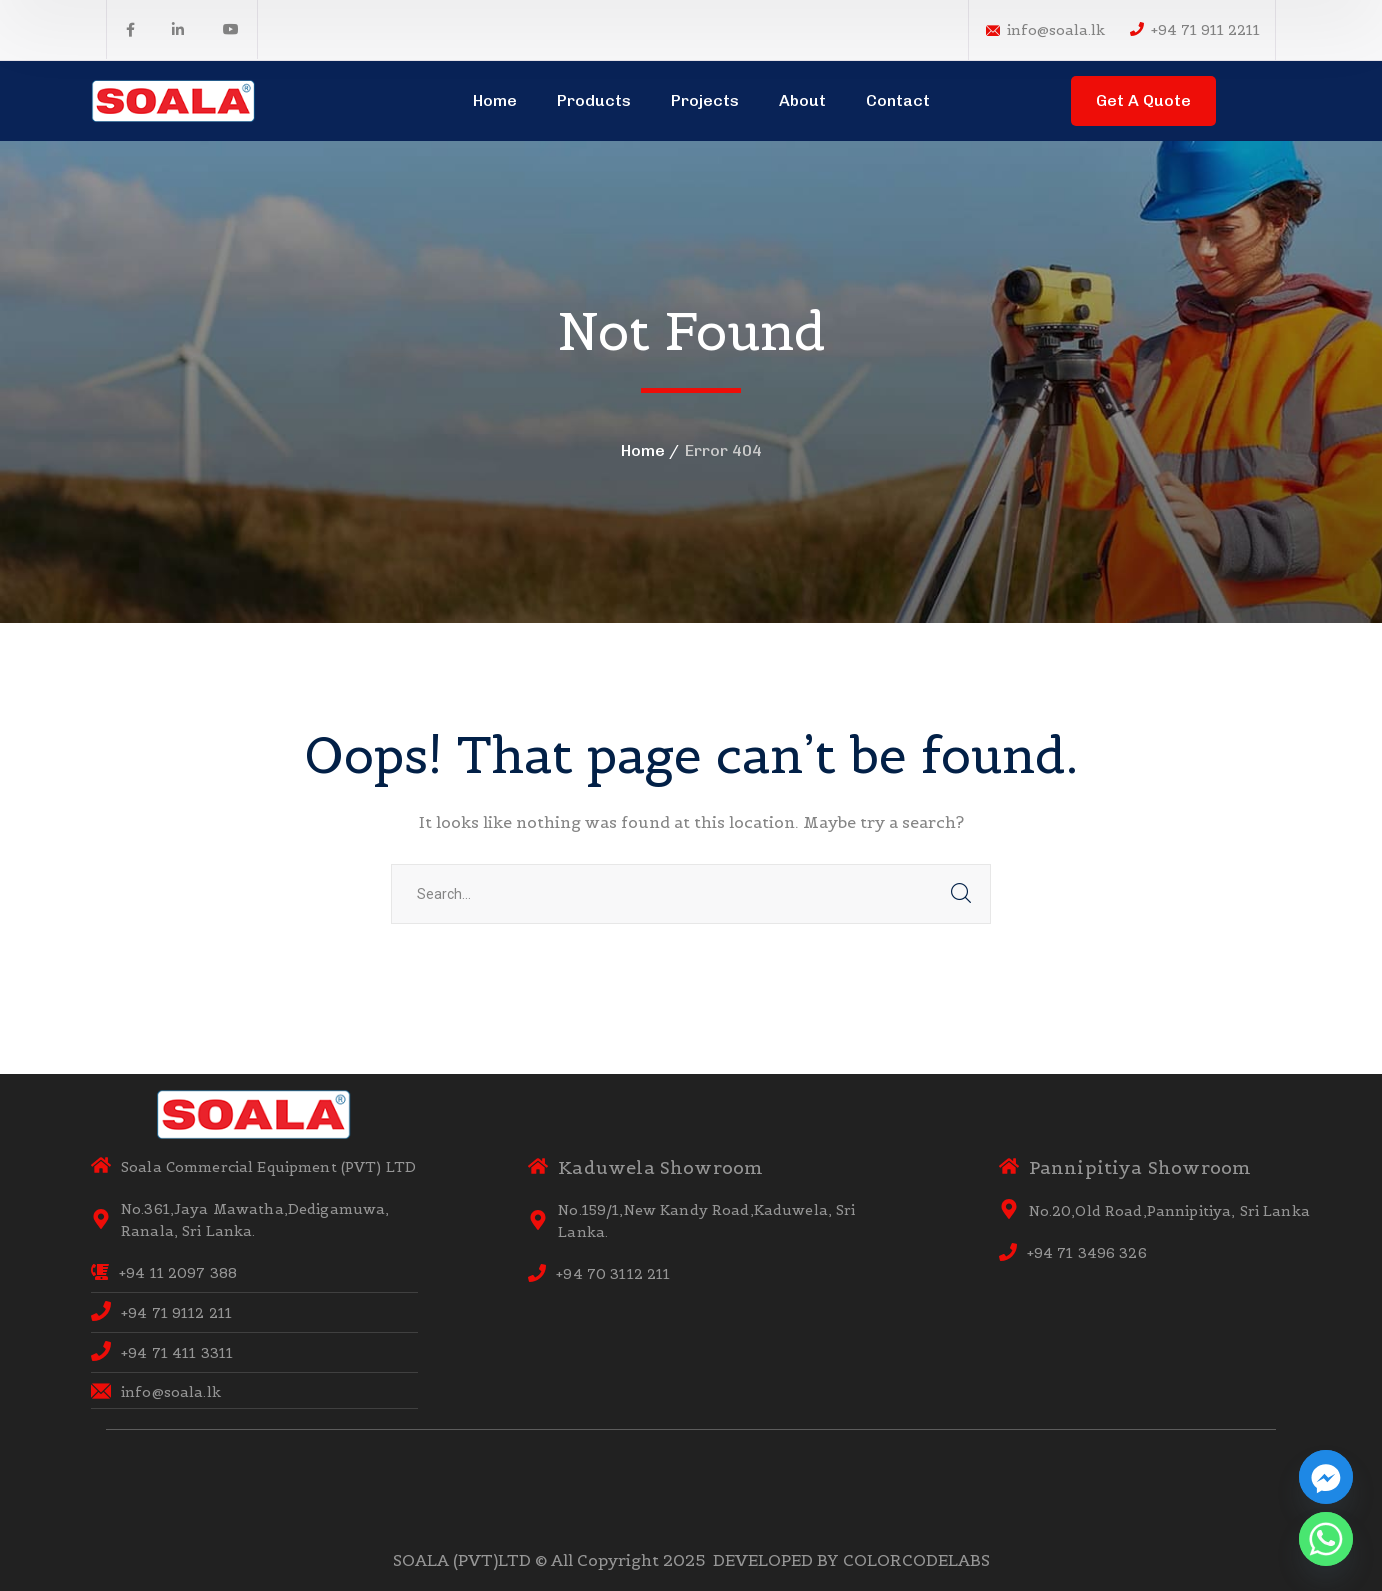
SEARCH (961, 894)
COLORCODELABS (916, 1560)
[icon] (130, 30)
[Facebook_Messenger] (1326, 1477)
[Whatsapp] (1326, 1539)
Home (643, 450)
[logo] (174, 99)
